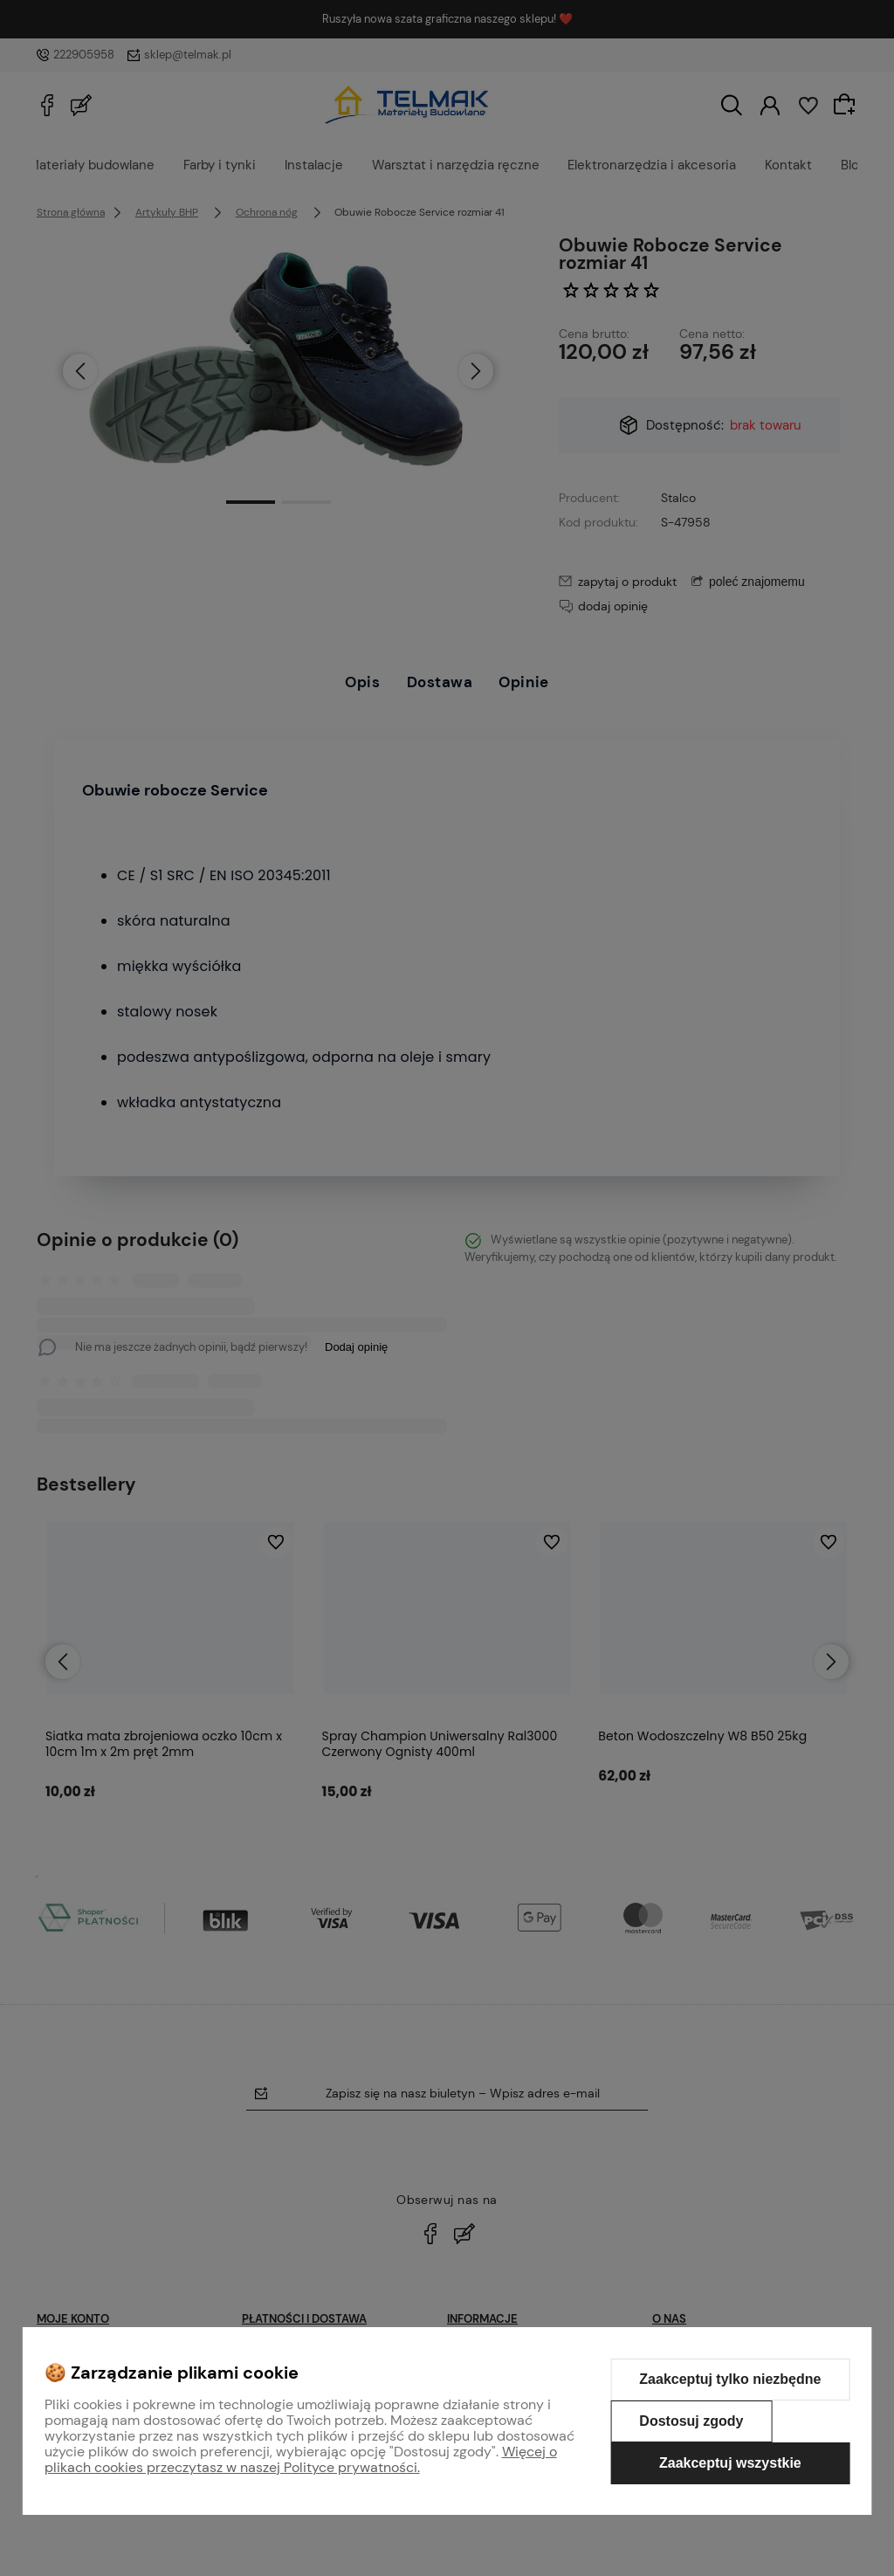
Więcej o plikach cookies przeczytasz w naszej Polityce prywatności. (301, 2459)
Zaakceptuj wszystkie (730, 2462)
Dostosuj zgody (691, 2421)
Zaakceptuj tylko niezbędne (730, 2379)
